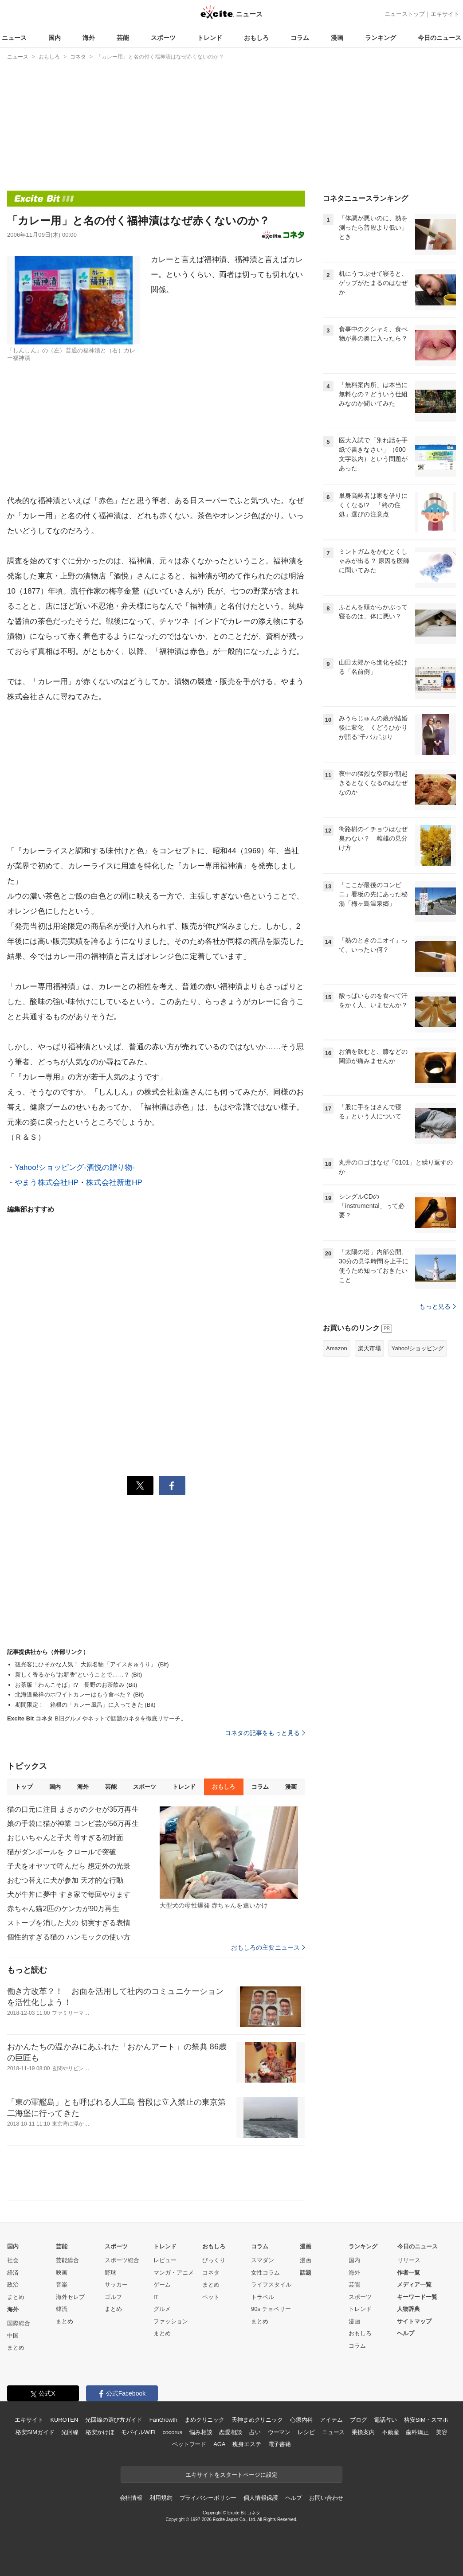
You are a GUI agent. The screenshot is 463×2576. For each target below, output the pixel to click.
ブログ (358, 2419)
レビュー (165, 2260)
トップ (23, 1786)
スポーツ (163, 37)
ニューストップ (405, 14)
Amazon (336, 1348)
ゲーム (162, 2284)
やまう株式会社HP (46, 1182)
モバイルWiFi (138, 2432)
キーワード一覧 (417, 2297)
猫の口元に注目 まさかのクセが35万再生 (73, 1809)
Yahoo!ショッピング (418, 1348)
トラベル (262, 2297)
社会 (13, 2260)
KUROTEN (64, 2419)
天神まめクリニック (257, 2419)
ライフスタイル (271, 2284)
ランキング (380, 37)
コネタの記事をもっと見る (265, 1732)
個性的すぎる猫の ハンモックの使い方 (69, 1937)
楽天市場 (369, 1348)
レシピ (306, 2432)
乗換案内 (363, 2432)
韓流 (61, 2309)
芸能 (123, 37)
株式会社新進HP (114, 1182)
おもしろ (256, 37)
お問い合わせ (326, 2497)
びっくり (213, 2260)
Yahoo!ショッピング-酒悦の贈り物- (75, 1167)
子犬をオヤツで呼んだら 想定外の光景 (69, 1866)
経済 (13, 2272)
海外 (88, 37)
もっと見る (437, 1306)
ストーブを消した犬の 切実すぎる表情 (69, 1923)
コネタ (211, 2272)
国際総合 (18, 2323)
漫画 (337, 37)
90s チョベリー (271, 2309)
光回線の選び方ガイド (113, 2419)
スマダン (262, 2260)
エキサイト (445, 14)
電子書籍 (279, 2444)
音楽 (61, 2284)
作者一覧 (408, 2272)
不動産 (390, 2432)
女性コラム (265, 2272)
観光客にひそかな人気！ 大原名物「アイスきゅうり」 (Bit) (92, 1664)
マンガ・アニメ (173, 2272)
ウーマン (279, 2432)
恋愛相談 (230, 2432)
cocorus (172, 2432)
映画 (61, 2272)
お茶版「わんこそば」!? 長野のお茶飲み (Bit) (76, 1684)
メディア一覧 (414, 2284)
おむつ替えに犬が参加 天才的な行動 (65, 1880)
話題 (305, 2272)
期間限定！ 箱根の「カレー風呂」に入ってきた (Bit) (85, 1704)
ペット (211, 2297)
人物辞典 (408, 2309)
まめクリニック (204, 2419)
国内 (54, 37)
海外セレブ (70, 2297)
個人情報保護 (260, 2497)
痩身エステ (246, 2444)
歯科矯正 (417, 2432)
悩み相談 (200, 2432)
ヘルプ (405, 2333)
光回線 (69, 2432)
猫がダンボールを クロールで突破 (61, 1852)
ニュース (14, 37)
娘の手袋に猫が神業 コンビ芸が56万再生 (73, 1823)
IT (156, 2297)
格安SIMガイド (35, 2432)
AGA (219, 2444)
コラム (299, 37)
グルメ (162, 2309)
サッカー (116, 2284)
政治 (13, 2284)
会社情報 (131, 2497)
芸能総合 (67, 2260)
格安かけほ (100, 2432)
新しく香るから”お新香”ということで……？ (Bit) (78, 1674)
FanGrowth (163, 2419)
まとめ (15, 2297)
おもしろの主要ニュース (268, 1947)
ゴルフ (113, 2297)
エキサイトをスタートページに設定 (231, 2474)
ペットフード (189, 2444)
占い (255, 2432)
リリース (408, 2260)
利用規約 (160, 2497)
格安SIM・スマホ (426, 2419)
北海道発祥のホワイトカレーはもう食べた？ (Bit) (79, 1694)
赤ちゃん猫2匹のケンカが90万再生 (63, 1908)
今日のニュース (439, 37)
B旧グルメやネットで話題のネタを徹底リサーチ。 (97, 1718)
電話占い (385, 2419)
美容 (441, 2432)
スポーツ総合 (122, 2260)
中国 (13, 2335)
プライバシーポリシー (208, 2497)
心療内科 (301, 2419)
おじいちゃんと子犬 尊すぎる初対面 (65, 1837)
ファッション (170, 2321)
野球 (110, 2272)
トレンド (209, 37)
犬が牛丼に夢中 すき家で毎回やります (69, 1894)
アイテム (331, 2419)
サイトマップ (414, 2321)
